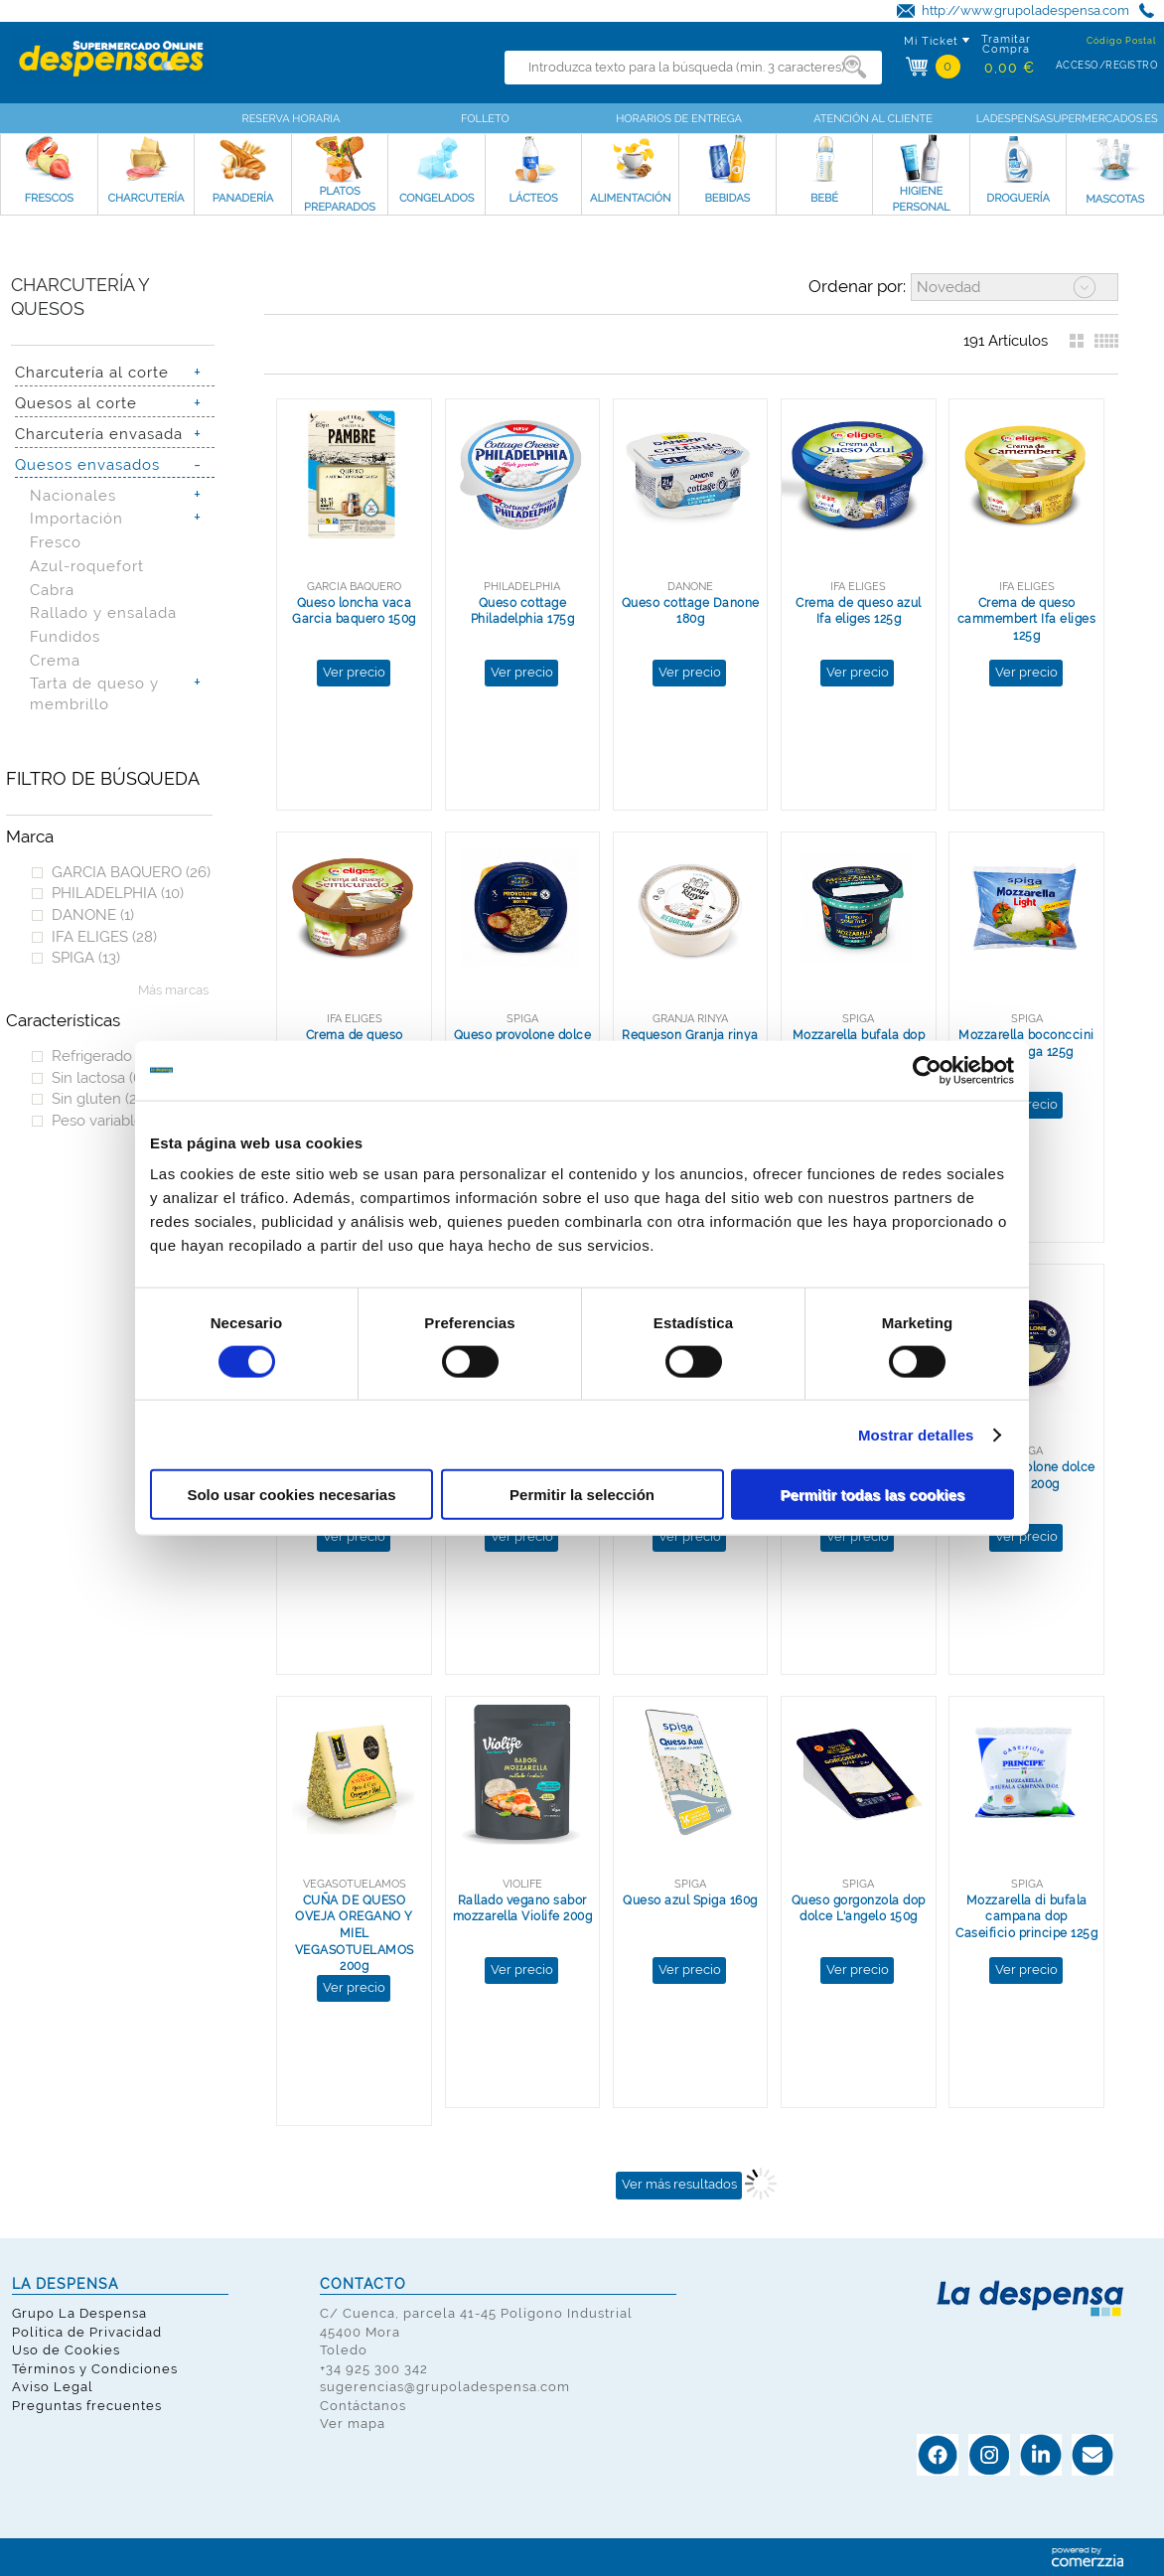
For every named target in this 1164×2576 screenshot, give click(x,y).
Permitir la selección (582, 1494)
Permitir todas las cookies (873, 1494)
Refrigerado (106, 1055)
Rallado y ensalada (103, 612)
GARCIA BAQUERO (131, 871)
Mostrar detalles (916, 1434)
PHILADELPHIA (118, 892)
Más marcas (173, 990)
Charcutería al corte (92, 372)
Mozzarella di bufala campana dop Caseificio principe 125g (1026, 1917)
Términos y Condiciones (95, 2368)
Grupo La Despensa (79, 2313)
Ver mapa (352, 2423)
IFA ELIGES (104, 936)
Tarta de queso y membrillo (94, 693)
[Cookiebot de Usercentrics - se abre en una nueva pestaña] (927, 1070)
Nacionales (73, 495)
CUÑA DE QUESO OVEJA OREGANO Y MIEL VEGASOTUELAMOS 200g (354, 1934)
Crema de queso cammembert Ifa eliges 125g (1026, 619)
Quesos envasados (87, 464)
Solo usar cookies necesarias (291, 1494)
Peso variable (106, 1120)
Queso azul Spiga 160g (690, 1900)
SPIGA (86, 957)
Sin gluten (99, 1098)
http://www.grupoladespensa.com (1025, 10)
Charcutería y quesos (80, 297)
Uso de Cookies (66, 2350)
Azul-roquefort (87, 565)
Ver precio (354, 672)
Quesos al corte (76, 402)
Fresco (55, 541)
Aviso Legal (52, 2386)
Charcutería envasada (99, 433)
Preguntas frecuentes (87, 2405)
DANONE (93, 914)
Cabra (52, 589)
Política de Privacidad (87, 2332)
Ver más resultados (679, 2184)
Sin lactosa (99, 1077)
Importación (76, 518)
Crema (55, 660)
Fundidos (65, 636)
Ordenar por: (857, 286)
